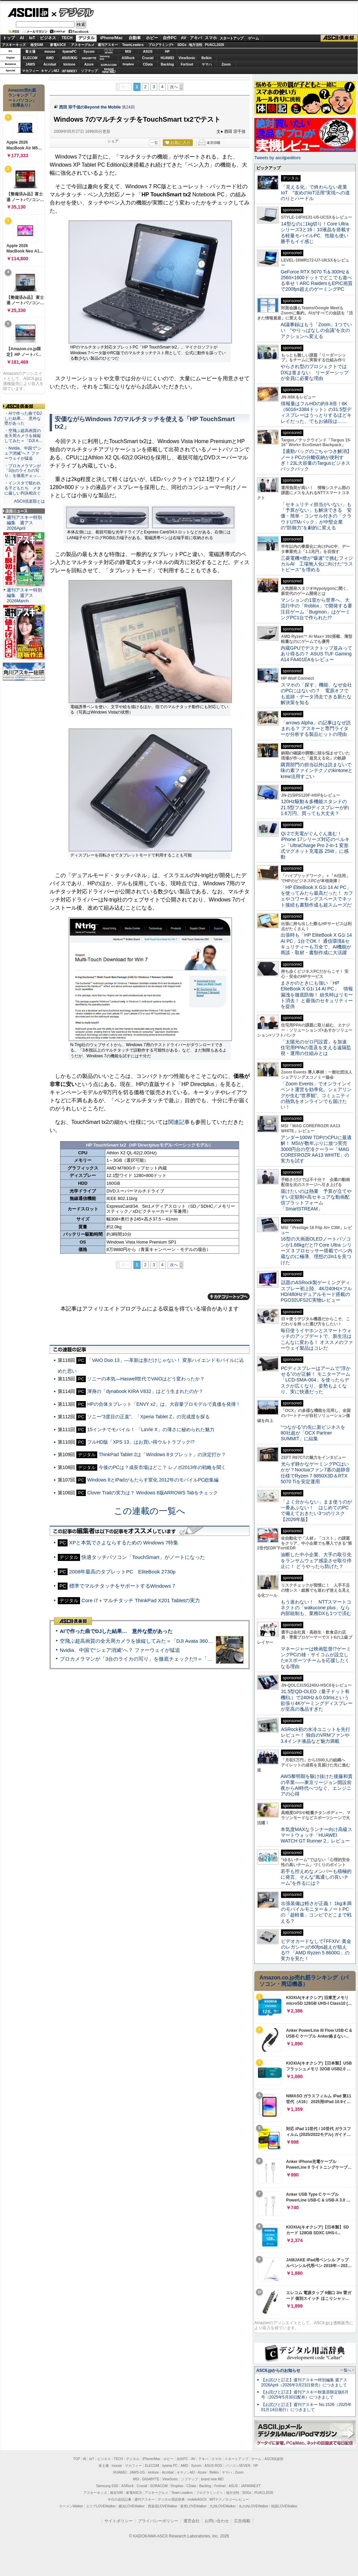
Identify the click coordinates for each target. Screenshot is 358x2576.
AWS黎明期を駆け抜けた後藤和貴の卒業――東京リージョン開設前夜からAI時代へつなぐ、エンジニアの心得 (317, 1785)
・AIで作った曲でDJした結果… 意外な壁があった (23, 418)
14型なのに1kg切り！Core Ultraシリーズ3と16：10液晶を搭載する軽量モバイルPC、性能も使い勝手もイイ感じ (316, 232)
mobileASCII (197, 2499)
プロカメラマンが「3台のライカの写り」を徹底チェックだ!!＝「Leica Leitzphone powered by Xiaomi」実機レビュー (193, 1659)
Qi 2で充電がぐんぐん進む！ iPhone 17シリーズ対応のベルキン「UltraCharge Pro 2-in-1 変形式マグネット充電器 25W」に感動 (315, 845)
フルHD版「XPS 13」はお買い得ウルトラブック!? (141, 1442)
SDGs (181, 45)
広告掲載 (242, 2521)
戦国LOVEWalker (284, 2506)
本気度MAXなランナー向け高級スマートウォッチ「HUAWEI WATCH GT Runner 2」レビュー (316, 1835)
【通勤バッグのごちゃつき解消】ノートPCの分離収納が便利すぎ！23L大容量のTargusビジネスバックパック (316, 460)
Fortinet (187, 64)
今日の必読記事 (119, 2499)
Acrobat (50, 64)
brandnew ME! (109, 71)
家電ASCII (58, 45)
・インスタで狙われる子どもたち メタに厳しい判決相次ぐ (22, 488)
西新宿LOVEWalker (162, 2506)
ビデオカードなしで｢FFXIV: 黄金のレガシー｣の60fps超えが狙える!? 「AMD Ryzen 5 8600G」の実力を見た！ (316, 1950)
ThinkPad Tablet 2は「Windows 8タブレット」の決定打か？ (162, 1454)
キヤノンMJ (50, 71)
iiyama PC (170, 2465)
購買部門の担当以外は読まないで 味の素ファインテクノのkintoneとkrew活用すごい (318, 770)
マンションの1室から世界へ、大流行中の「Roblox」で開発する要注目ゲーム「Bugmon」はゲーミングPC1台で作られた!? (316, 608)
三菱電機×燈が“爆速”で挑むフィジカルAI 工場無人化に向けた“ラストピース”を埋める (317, 564)
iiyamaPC (69, 51)
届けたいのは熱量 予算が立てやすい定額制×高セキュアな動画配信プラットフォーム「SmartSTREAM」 (316, 1199)
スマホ (211, 37)
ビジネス (48, 37)
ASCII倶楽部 (339, 38)
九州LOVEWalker (223, 2506)
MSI (128, 51)
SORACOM (159, 2486)
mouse (49, 51)
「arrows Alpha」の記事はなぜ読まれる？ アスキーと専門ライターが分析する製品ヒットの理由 (316, 728)
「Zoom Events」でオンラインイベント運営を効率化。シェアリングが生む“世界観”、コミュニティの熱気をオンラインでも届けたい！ (316, 1095)
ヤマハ (207, 64)
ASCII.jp (27, 12)
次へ (174, 87)
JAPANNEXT (69, 70)
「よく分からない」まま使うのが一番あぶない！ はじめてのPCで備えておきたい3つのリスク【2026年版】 (316, 1510)
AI (22, 37)
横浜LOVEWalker (132, 2506)
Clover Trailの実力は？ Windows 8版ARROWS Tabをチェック (152, 1492)
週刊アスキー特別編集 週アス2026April (24, 523)
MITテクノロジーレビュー (229, 2499)
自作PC (170, 37)
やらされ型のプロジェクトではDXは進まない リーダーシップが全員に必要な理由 (315, 372)
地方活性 (195, 45)
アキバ (196, 37)
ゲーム (253, 38)
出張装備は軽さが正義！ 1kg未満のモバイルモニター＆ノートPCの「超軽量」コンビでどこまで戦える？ (316, 1912)
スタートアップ (231, 38)
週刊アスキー (108, 45)
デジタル (73, 12)
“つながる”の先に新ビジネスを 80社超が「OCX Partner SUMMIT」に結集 (315, 1433)
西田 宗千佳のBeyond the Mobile (90, 107)
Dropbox (128, 64)
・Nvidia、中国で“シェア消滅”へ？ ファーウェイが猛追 (23, 453)
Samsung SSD (107, 2486)
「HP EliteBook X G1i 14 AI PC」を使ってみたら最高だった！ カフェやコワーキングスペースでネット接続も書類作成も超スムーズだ (317, 896)
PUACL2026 (214, 45)
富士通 (30, 51)
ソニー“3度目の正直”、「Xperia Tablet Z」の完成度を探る (148, 1416)
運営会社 (191, 2521)
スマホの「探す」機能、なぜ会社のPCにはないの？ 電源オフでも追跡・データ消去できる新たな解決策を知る (316, 693)
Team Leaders (182, 2493)
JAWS (30, 64)
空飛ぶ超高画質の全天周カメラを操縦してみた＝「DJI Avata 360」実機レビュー (151, 1641)
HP (167, 51)
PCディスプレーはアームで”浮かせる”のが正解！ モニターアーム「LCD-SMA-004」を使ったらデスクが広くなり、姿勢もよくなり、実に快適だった (316, 1380)
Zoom (226, 64)
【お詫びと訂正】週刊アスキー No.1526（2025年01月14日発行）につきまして (306, 2407)
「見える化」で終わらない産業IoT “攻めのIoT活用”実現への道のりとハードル (315, 192)
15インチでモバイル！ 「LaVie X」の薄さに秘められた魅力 (150, 1429)
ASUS (148, 51)
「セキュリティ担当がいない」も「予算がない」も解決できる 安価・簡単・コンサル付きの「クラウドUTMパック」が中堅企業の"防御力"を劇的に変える (316, 516)
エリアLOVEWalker (101, 2506)
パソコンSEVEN (108, 51)
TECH (67, 37)
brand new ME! (212, 2479)
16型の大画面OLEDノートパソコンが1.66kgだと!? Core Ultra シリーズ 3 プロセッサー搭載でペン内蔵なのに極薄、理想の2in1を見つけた (316, 1250)
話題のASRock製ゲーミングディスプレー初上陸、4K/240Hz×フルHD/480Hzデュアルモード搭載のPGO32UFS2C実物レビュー (316, 1291)
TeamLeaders (133, 45)
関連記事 (179, 1122)
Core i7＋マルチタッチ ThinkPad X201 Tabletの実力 (140, 1600)
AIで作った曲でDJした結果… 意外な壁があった (116, 1631)
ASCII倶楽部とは (29, 501)
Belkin (206, 58)
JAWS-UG (137, 2472)
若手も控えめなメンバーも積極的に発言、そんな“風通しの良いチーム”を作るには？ (316, 1877)
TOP (76, 2459)
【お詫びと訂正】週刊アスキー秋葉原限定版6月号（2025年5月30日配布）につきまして (305, 2395)
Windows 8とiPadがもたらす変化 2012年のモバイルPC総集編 (153, 1480)
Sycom (89, 51)
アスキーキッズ (14, 45)
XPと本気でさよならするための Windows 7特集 (124, 1542)
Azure (89, 64)
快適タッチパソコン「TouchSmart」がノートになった (143, 1557)
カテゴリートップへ (229, 1296)
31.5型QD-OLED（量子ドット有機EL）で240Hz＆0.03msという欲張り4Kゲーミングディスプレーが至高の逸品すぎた (317, 1700)
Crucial (148, 58)
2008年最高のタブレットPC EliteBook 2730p (122, 1571)
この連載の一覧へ (149, 1511)
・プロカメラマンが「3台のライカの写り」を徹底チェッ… (22, 470)
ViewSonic (187, 58)
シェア (113, 141)
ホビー (152, 37)
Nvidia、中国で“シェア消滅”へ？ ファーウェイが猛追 (120, 1650)
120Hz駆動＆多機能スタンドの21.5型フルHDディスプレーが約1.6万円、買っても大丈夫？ (315, 807)
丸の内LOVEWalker (253, 2506)
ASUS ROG (69, 58)
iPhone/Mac (111, 37)
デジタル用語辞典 (171, 2499)
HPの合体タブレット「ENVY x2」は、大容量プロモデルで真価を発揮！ (163, 1404)
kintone (69, 64)
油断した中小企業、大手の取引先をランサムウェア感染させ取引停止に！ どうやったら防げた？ (316, 1560)
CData (148, 64)
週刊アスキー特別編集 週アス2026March (24, 595)
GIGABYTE (89, 58)
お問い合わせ (217, 2521)
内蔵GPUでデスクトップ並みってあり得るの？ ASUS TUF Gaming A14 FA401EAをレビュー (316, 654)
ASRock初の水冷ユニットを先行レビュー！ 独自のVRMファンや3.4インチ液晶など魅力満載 (315, 1735)
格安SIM (36, 45)
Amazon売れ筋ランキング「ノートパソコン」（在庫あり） (22, 97)
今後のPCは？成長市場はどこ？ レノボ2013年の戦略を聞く (162, 1467)
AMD (50, 58)
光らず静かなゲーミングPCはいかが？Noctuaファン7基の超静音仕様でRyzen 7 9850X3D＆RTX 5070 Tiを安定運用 (315, 1472)
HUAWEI (167, 58)
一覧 (154, 143)
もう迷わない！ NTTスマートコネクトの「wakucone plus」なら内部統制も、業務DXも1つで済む (316, 1607)
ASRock (128, 58)
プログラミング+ (161, 45)
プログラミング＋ (209, 2493)
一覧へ (345, 2370)
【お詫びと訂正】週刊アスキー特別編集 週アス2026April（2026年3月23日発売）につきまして (304, 2382)
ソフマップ (89, 71)
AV (183, 37)
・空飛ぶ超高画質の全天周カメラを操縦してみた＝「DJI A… (23, 435)
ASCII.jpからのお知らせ (278, 2370)
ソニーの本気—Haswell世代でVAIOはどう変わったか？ (146, 1378)
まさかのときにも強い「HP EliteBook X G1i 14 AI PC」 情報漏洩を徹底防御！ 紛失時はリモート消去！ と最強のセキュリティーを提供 (317, 994)
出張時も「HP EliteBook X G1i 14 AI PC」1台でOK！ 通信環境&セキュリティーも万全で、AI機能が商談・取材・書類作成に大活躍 (316, 943)
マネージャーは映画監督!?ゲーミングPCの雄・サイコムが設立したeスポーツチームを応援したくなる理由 (316, 1657)
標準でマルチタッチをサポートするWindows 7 (122, 1586)
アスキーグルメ (83, 45)
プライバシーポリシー (158, 2521)
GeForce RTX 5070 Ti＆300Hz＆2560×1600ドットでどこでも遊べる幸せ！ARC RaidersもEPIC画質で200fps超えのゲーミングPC (317, 280)
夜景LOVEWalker (193, 2506)
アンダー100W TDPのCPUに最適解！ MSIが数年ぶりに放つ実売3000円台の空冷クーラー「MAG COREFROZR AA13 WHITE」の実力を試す (316, 1149)
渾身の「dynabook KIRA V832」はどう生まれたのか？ (145, 1391)
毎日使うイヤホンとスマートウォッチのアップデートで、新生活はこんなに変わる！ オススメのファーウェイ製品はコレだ (317, 1339)
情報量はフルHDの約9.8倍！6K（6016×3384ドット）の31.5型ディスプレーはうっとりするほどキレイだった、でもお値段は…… (316, 412)
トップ (9, 37)
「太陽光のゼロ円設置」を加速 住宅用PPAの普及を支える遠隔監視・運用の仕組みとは (316, 1047)
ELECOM (30, 58)
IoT (32, 37)
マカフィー (30, 71)
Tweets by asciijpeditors (277, 157)
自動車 (135, 37)
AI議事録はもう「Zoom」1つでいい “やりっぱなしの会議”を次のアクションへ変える (316, 330)
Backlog (167, 64)
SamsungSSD (104, 57)
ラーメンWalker (71, 2506)
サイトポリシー (118, 2521)
